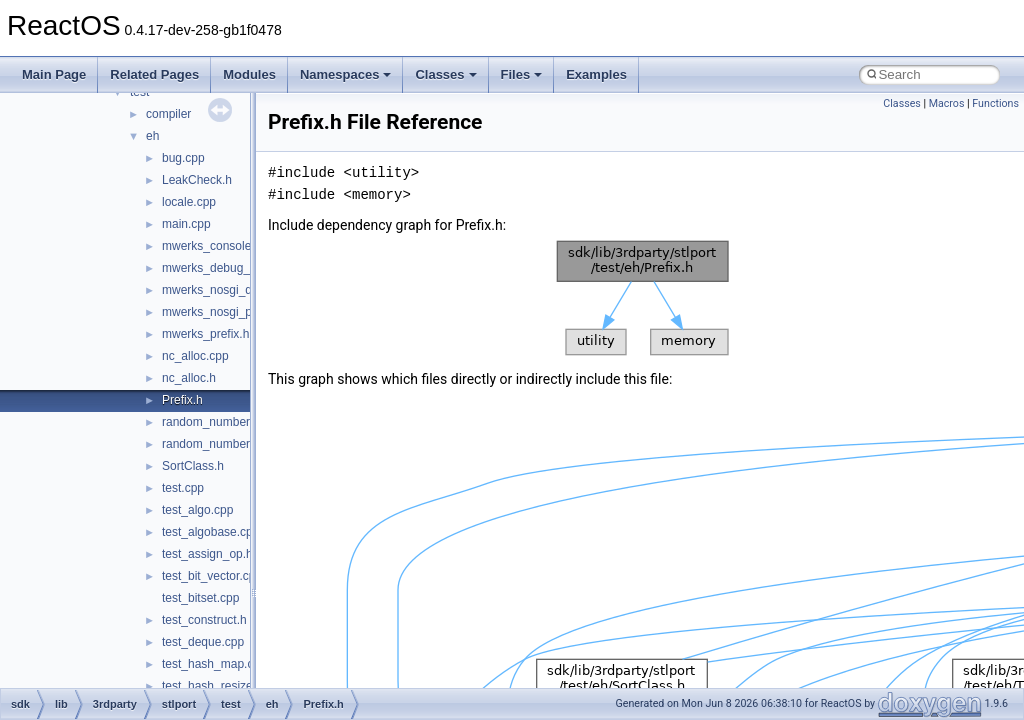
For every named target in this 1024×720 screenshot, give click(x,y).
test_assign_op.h (207, 554)
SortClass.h (193, 466)
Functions (995, 103)
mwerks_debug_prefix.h (225, 268)
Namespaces (346, 74)
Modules (249, 74)
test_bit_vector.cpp (212, 576)
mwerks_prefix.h (205, 334)
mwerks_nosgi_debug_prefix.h (243, 290)
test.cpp (183, 488)
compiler (168, 114)
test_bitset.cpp (200, 598)
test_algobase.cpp (210, 532)
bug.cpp (183, 158)
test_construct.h (204, 620)
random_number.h (210, 444)
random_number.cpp (217, 422)
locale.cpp (189, 202)
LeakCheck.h (197, 180)
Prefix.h (182, 400)
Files (522, 74)
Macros (947, 103)
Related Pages (154, 74)
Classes (445, 74)
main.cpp (186, 224)
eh (152, 136)
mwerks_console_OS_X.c (230, 246)
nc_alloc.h (189, 378)
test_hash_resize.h (212, 686)
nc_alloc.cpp (195, 356)
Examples (596, 74)
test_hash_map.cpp (214, 664)
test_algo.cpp (197, 510)
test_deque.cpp (203, 642)
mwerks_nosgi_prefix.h (223, 312)
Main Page (54, 74)
